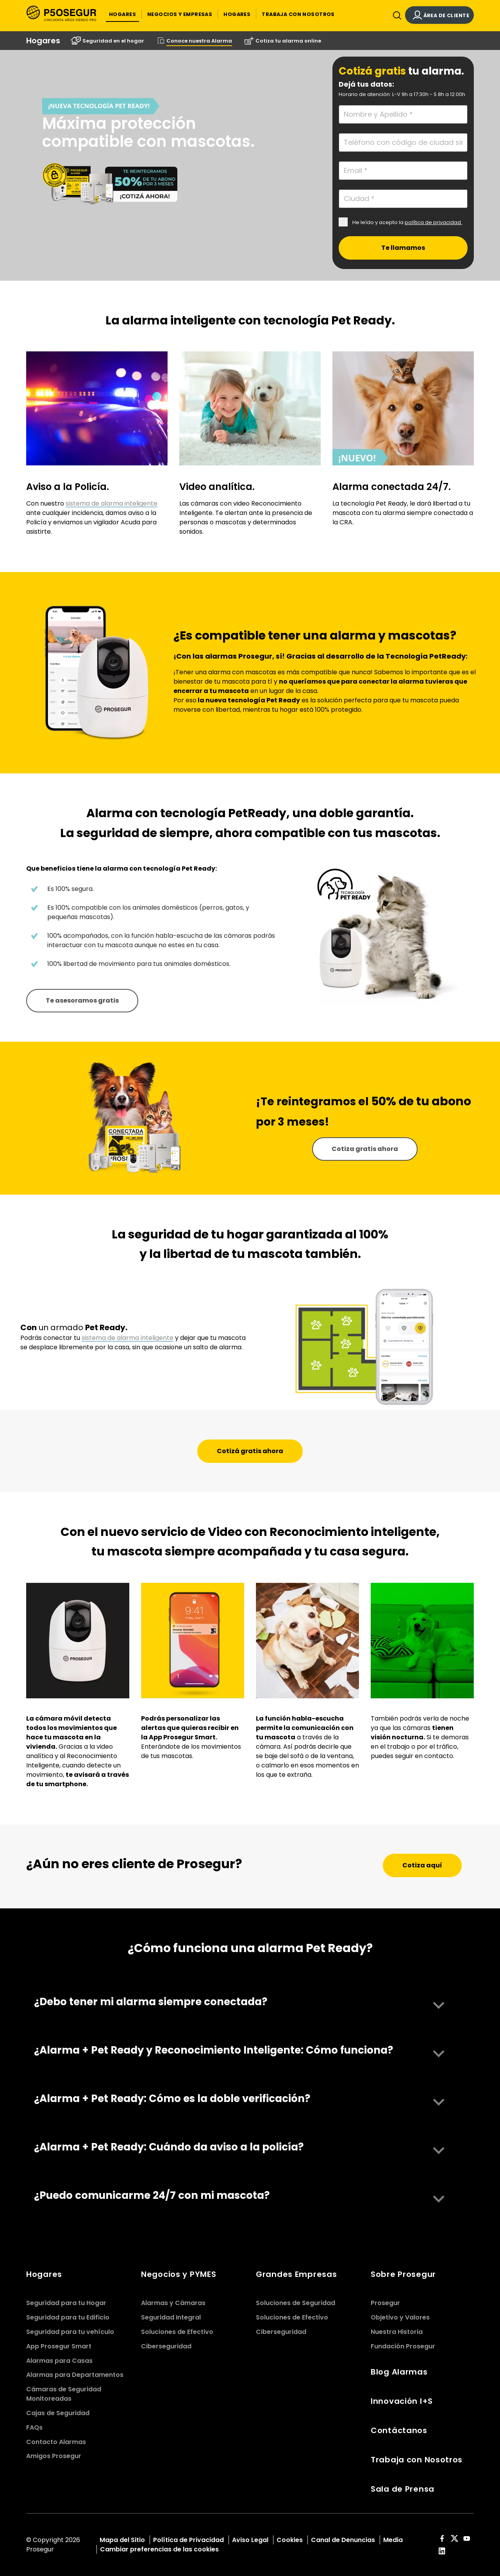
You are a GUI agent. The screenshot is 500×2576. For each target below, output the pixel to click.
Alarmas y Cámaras (173, 2302)
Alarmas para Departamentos (74, 2374)
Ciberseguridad (166, 2346)
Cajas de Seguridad (57, 2413)
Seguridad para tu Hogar (66, 2302)
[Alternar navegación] (395, 17)
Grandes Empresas (296, 2274)
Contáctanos (399, 2430)
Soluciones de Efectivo (177, 2331)
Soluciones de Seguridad (295, 2302)
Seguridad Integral (171, 2317)
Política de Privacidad (188, 2539)
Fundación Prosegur (403, 2346)
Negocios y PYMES (178, 2274)
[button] (122, 14)
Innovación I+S (402, 2401)
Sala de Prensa (402, 2488)
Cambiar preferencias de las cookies (159, 2549)
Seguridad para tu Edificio (67, 2317)
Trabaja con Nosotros (416, 2459)
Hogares (44, 2274)
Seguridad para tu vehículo (70, 2331)
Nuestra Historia (397, 2331)
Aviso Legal (250, 2539)
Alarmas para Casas (59, 2360)
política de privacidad (433, 222)
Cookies (290, 2539)
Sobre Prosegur (403, 2274)
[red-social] (441, 2539)
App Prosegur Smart (58, 2346)
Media (393, 2539)
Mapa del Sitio (122, 2539)
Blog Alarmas (399, 2371)
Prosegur (385, 2302)
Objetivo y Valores (400, 2317)
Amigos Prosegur (53, 2455)
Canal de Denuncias (343, 2539)
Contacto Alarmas (56, 2441)
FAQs (34, 2427)
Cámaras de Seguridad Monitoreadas (63, 2394)
